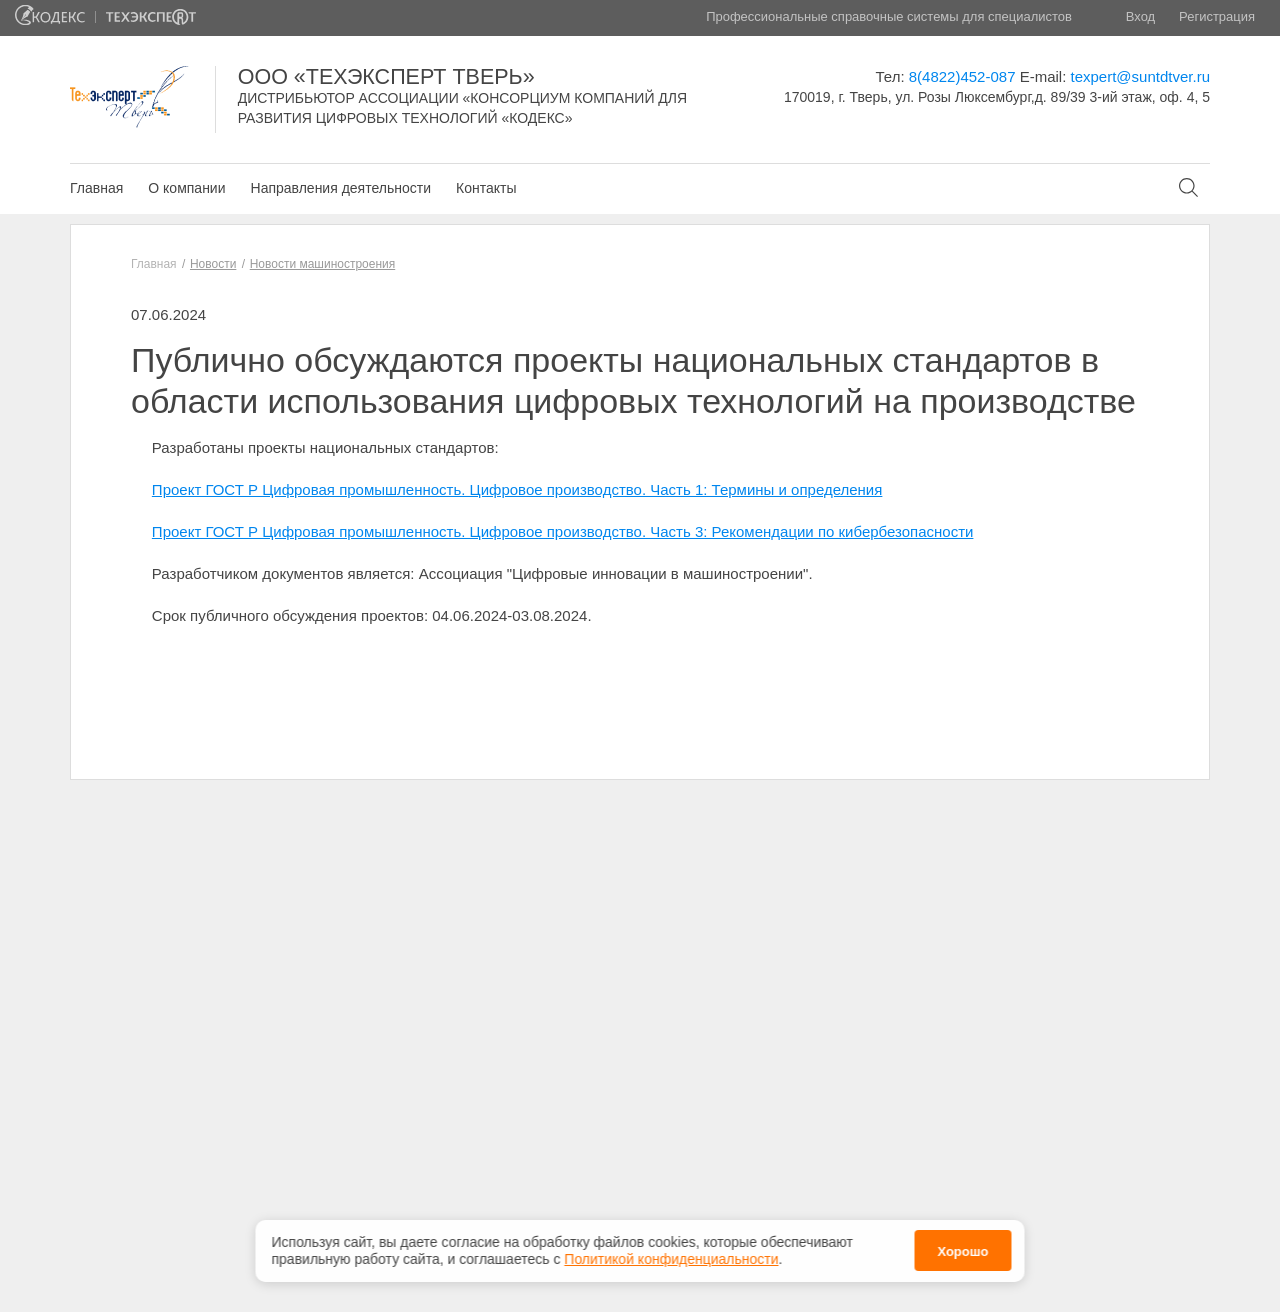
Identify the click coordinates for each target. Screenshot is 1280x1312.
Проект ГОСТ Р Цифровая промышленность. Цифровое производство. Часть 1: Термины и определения (517, 489)
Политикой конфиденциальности (671, 1257)
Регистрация (1217, 16)
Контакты (486, 188)
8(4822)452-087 (962, 76)
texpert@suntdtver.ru (1140, 76)
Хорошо (962, 1249)
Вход (1140, 16)
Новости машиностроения (323, 264)
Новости (213, 264)
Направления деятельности (341, 188)
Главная (96, 188)
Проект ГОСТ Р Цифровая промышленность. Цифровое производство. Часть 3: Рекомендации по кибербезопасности (563, 531)
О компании (186, 188)
